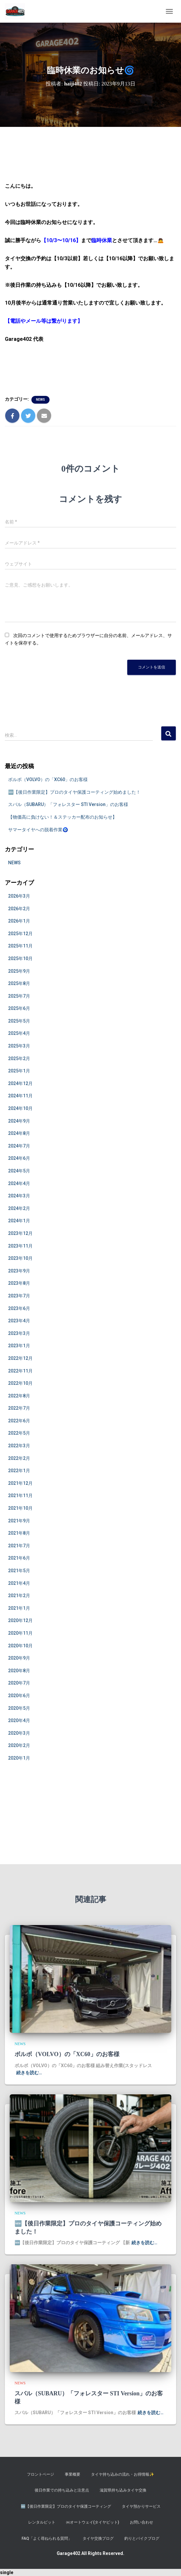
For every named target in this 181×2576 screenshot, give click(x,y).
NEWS (40, 399)
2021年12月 (20, 1483)
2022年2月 (19, 1458)
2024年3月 (19, 1195)
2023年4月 (19, 1320)
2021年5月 (19, 1570)
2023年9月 (19, 1270)
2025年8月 (19, 983)
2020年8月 (19, 1670)
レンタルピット (41, 2522)
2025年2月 (19, 1058)
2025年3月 (19, 1045)
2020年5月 (19, 1708)
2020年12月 (20, 1620)
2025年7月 (19, 996)
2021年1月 (19, 1608)
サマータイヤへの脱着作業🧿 (38, 829)
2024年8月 (19, 1133)
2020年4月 (19, 1720)
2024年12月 (20, 1083)
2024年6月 (19, 1158)
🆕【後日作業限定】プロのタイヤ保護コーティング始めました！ (74, 792)
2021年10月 (20, 1508)
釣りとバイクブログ (141, 2538)
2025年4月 (19, 1033)
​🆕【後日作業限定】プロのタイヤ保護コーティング (66, 2506)
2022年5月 (19, 1433)
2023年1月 (19, 1345)
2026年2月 (19, 908)
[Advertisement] (90, 1819)
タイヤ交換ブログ (98, 2538)
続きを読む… (29, 2072)
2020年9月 (19, 1658)
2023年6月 (19, 1308)
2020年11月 (20, 1633)
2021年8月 (19, 1533)
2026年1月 (19, 921)
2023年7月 (19, 1295)
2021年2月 (19, 1595)
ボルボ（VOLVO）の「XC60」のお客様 (48, 779)
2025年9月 (19, 971)
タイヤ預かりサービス (141, 2506)
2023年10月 (20, 1258)
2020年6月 (19, 1695)
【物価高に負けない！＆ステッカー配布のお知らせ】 (62, 817)
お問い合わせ (141, 2522)
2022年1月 (19, 1470)
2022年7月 (19, 1408)
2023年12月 (20, 1233)
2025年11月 (20, 945)
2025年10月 (20, 958)
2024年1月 (19, 1220)
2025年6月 (19, 1008)
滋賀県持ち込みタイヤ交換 (123, 2490)
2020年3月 (19, 1733)
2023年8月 (19, 1283)
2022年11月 (20, 1370)
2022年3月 (19, 1445)
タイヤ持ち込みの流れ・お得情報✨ (122, 2474)
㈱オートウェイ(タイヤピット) (92, 2522)
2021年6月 (19, 1558)
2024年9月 (19, 1121)
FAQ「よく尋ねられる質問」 (47, 2538)
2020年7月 (19, 1683)
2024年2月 (19, 1208)
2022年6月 (19, 1420)
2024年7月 (19, 1145)
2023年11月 (20, 1246)
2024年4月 (19, 1183)
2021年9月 (19, 1520)
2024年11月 (20, 1095)
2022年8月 (19, 1395)
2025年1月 (19, 1070)
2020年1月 (19, 1758)
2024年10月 (20, 1108)
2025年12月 (20, 933)
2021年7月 (19, 1545)
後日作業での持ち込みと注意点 (62, 2490)
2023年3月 (19, 1333)
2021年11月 (20, 1495)
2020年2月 (19, 1745)
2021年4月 (19, 1583)
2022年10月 (20, 1383)
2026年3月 (19, 896)
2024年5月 (19, 1170)
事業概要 (72, 2474)
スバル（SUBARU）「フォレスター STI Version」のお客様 (68, 804)
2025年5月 (19, 1021)
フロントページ (40, 2474)
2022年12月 (20, 1358)
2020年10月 (20, 1645)
